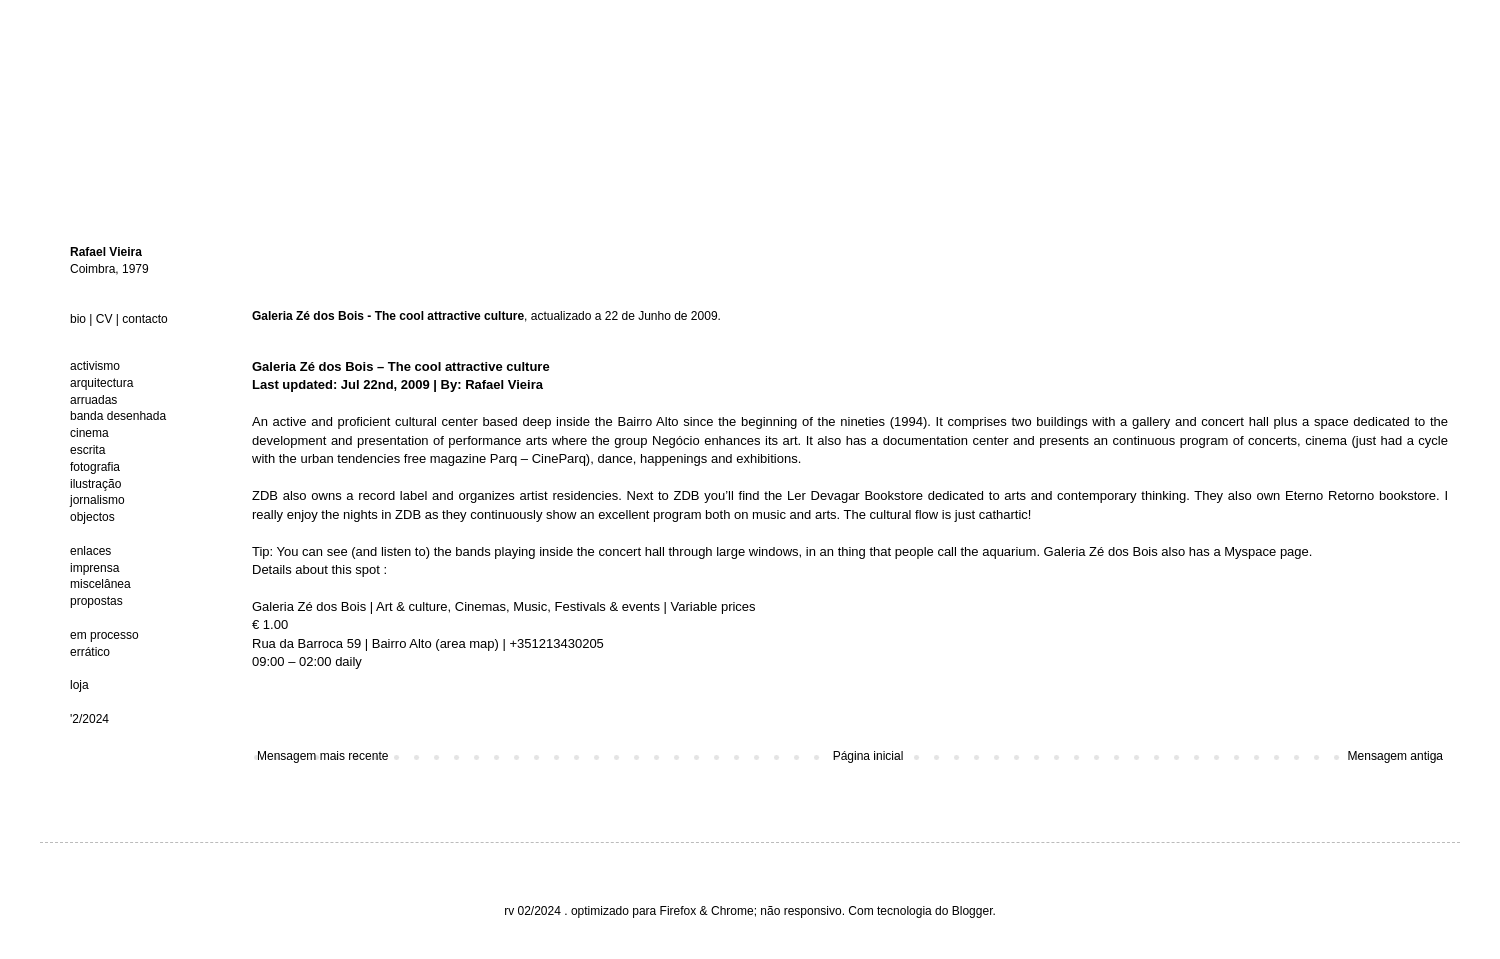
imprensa (94, 568)
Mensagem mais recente (322, 756)
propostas (96, 601)
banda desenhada (118, 416)
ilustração (95, 484)
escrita (87, 450)
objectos (92, 517)
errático (90, 652)
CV (104, 319)
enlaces (90, 551)
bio (78, 319)
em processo (104, 635)
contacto (144, 319)
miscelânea (100, 584)
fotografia (95, 467)
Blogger (972, 911)
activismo (95, 366)
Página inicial (868, 756)
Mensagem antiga (1395, 756)
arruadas (93, 400)
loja (79, 685)
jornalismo (97, 500)
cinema (89, 433)
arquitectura (101, 383)
